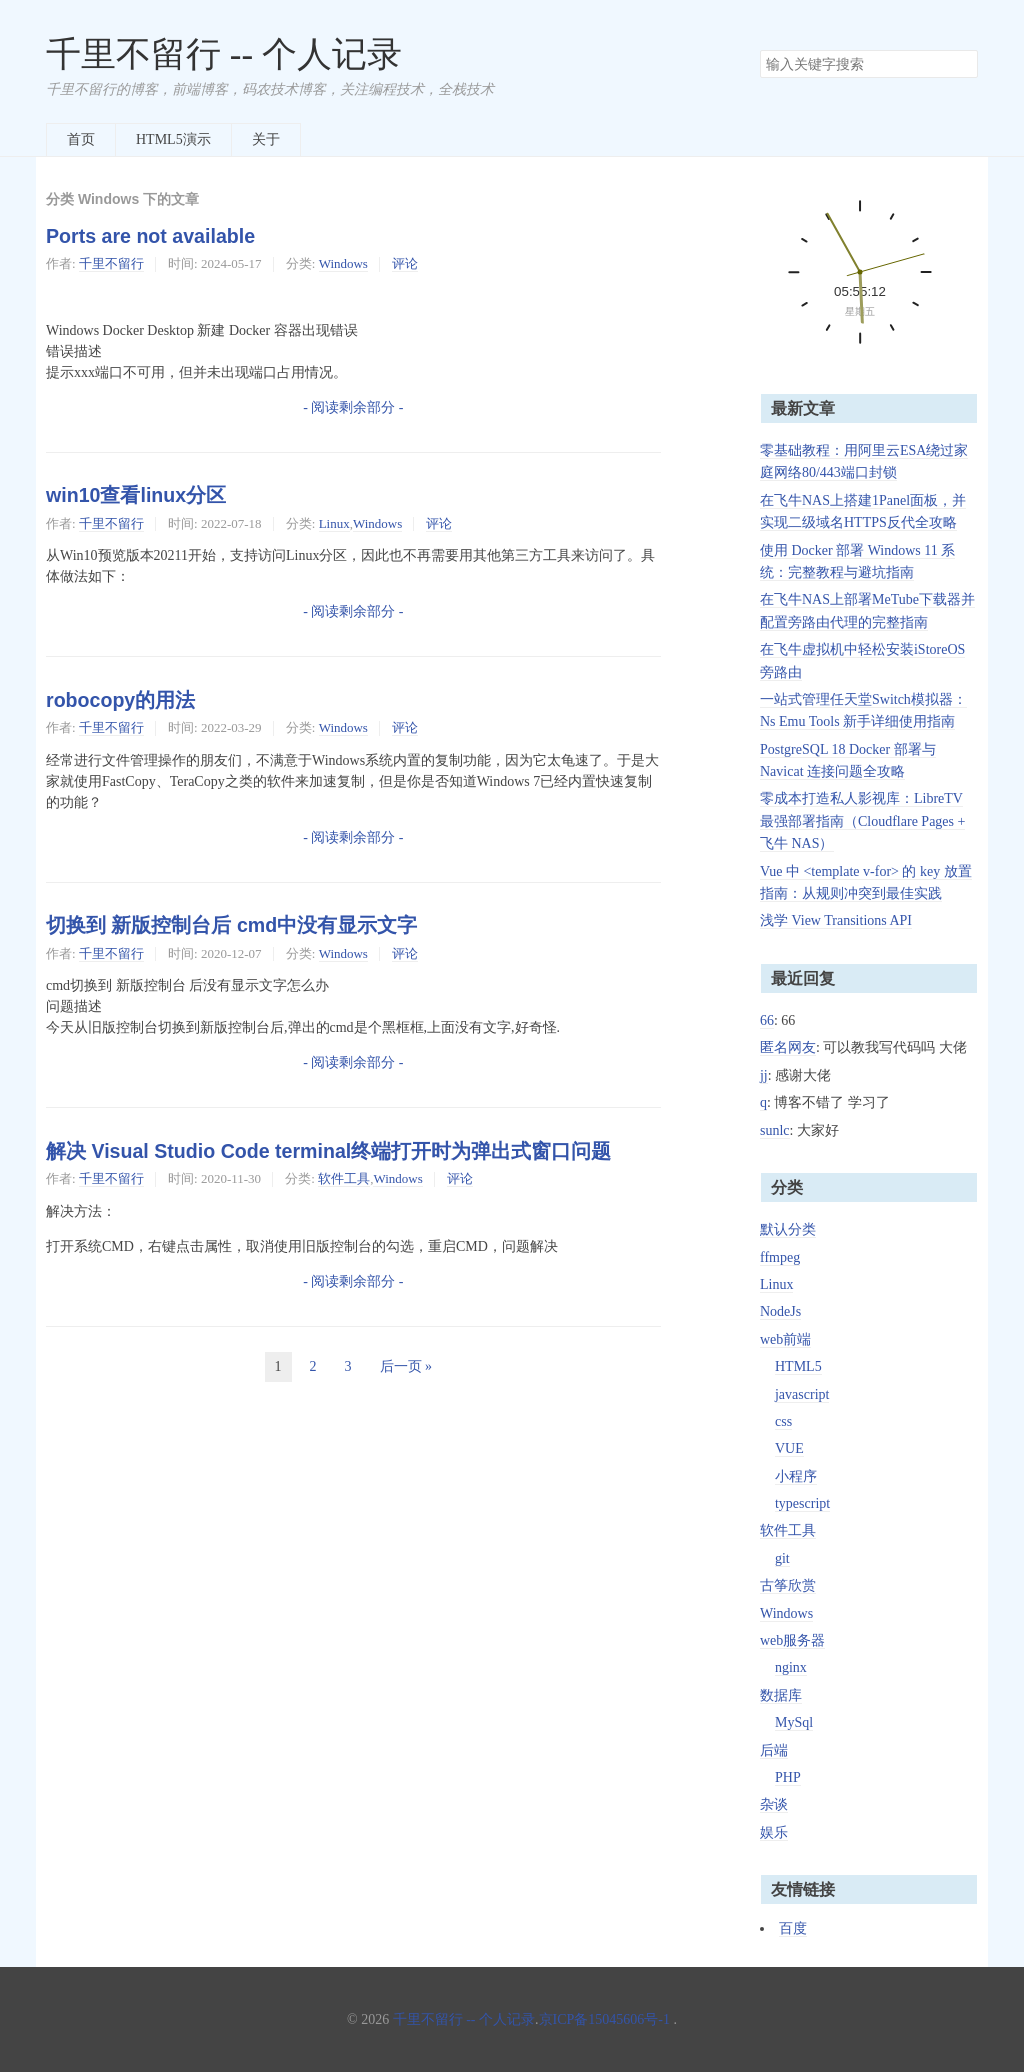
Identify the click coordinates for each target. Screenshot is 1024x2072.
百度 (793, 1928)
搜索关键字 (759, 49)
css (783, 1421)
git (782, 1558)
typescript (802, 1503)
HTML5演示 (173, 139)
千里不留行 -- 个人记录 (224, 54)
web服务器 (792, 1640)
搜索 (962, 64)
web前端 (785, 1339)
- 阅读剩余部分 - (353, 407)
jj (764, 1075)
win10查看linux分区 (136, 495)
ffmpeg (780, 1257)
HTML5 (798, 1366)
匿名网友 (788, 1047)
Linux (334, 523)
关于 (266, 139)
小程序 (796, 1476)
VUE (789, 1448)
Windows (343, 263)
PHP (788, 1777)
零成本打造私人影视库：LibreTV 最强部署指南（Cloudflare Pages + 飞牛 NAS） (862, 821)
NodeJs (780, 1311)
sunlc (775, 1130)
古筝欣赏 (788, 1585)
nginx (791, 1667)
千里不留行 (111, 263)
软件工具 (344, 1178)
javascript (802, 1394)
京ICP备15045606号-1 (604, 2019)
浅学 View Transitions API (836, 920)
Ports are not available (150, 236)
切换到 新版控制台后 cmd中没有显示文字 (231, 925)
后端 (774, 1750)
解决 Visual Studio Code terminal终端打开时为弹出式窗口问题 (328, 1151)
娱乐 (774, 1832)
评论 (405, 263)
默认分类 (788, 1229)
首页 (81, 139)
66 (767, 1020)
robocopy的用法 (120, 700)
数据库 (781, 1695)
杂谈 (774, 1804)
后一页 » (406, 1366)
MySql (794, 1722)
